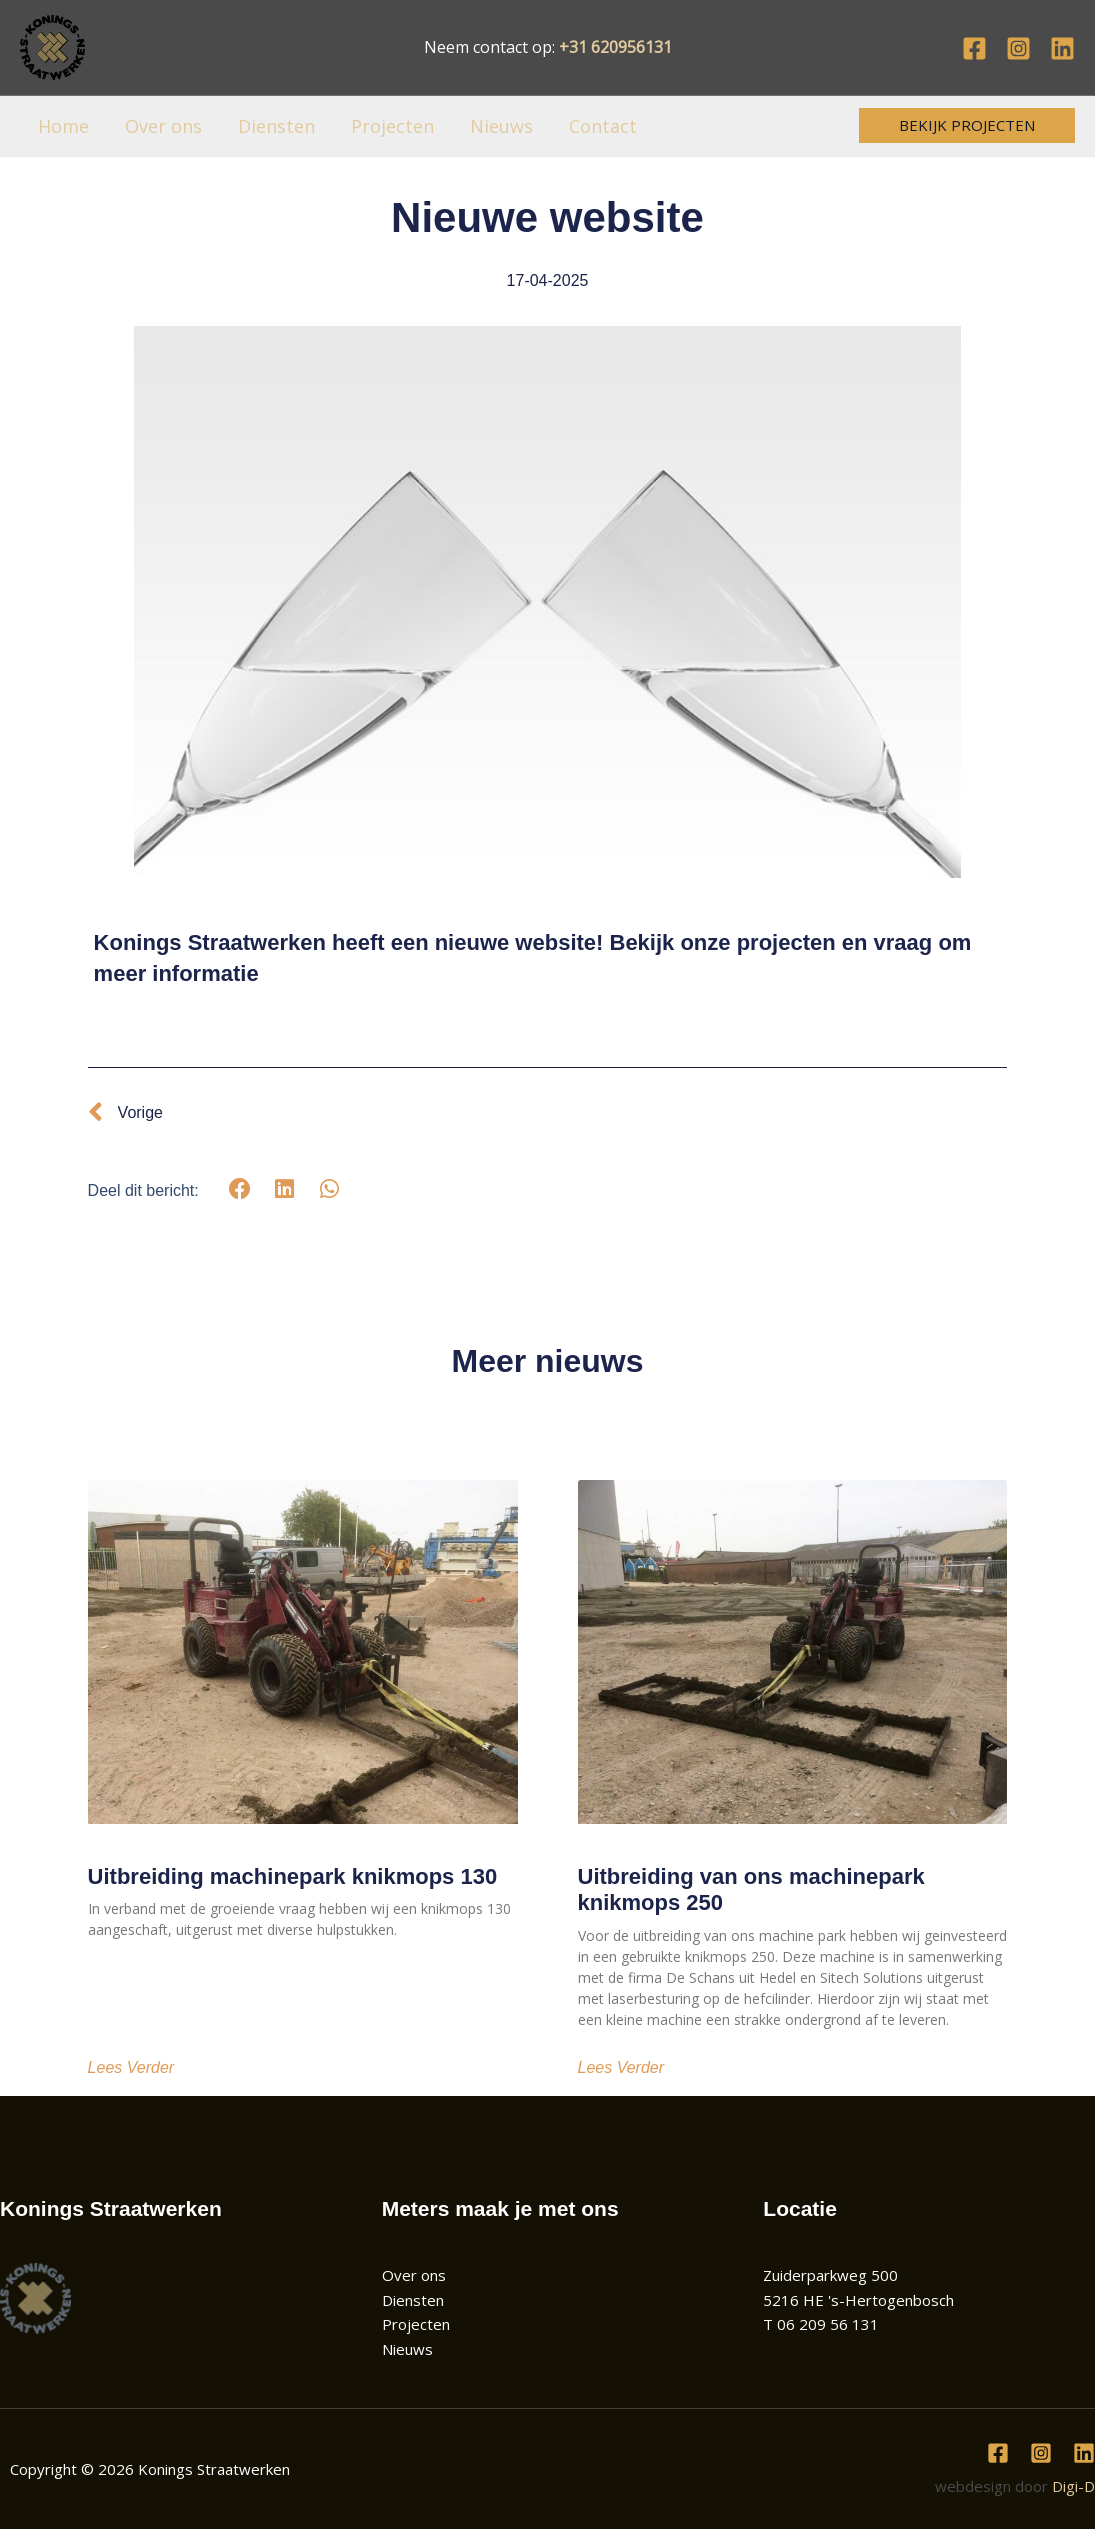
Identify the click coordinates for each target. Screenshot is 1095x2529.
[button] (967, 125)
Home (63, 126)
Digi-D (1073, 2486)
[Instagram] (1018, 48)
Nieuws (501, 126)
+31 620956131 (615, 47)
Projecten (392, 126)
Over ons (163, 126)
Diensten (276, 126)
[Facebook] (974, 48)
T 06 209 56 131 (821, 2324)
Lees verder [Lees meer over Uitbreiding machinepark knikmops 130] (131, 2068)
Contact (603, 126)
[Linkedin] (1062, 48)
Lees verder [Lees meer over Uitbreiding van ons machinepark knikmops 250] (621, 2068)
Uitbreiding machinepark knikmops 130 (293, 1876)
